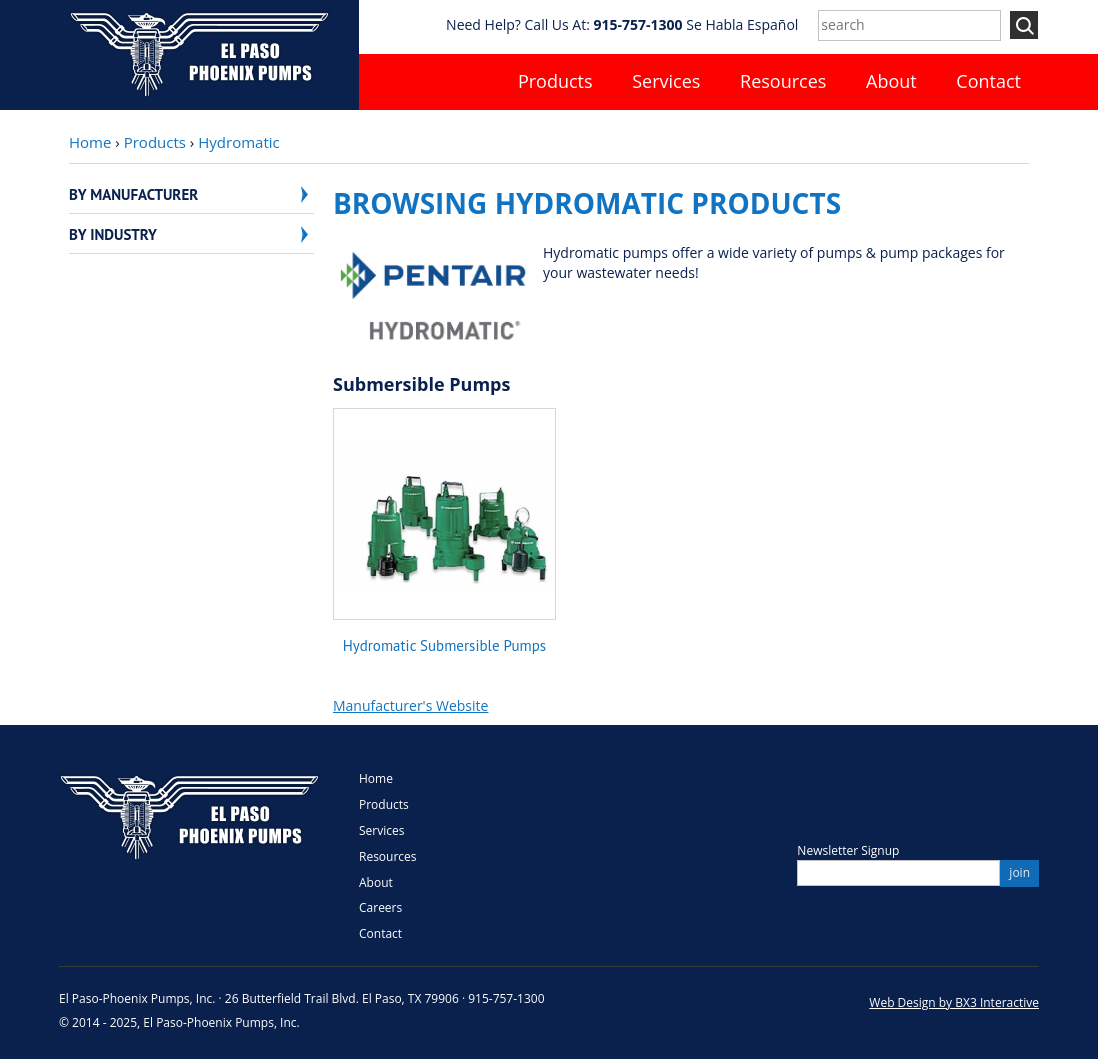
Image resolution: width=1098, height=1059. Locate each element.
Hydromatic (238, 142)
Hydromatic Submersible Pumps (444, 645)
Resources (783, 81)
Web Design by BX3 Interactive (954, 1002)
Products (555, 81)
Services (666, 81)
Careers (380, 907)
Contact (988, 81)
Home (90, 142)
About (891, 81)
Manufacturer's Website (410, 705)
